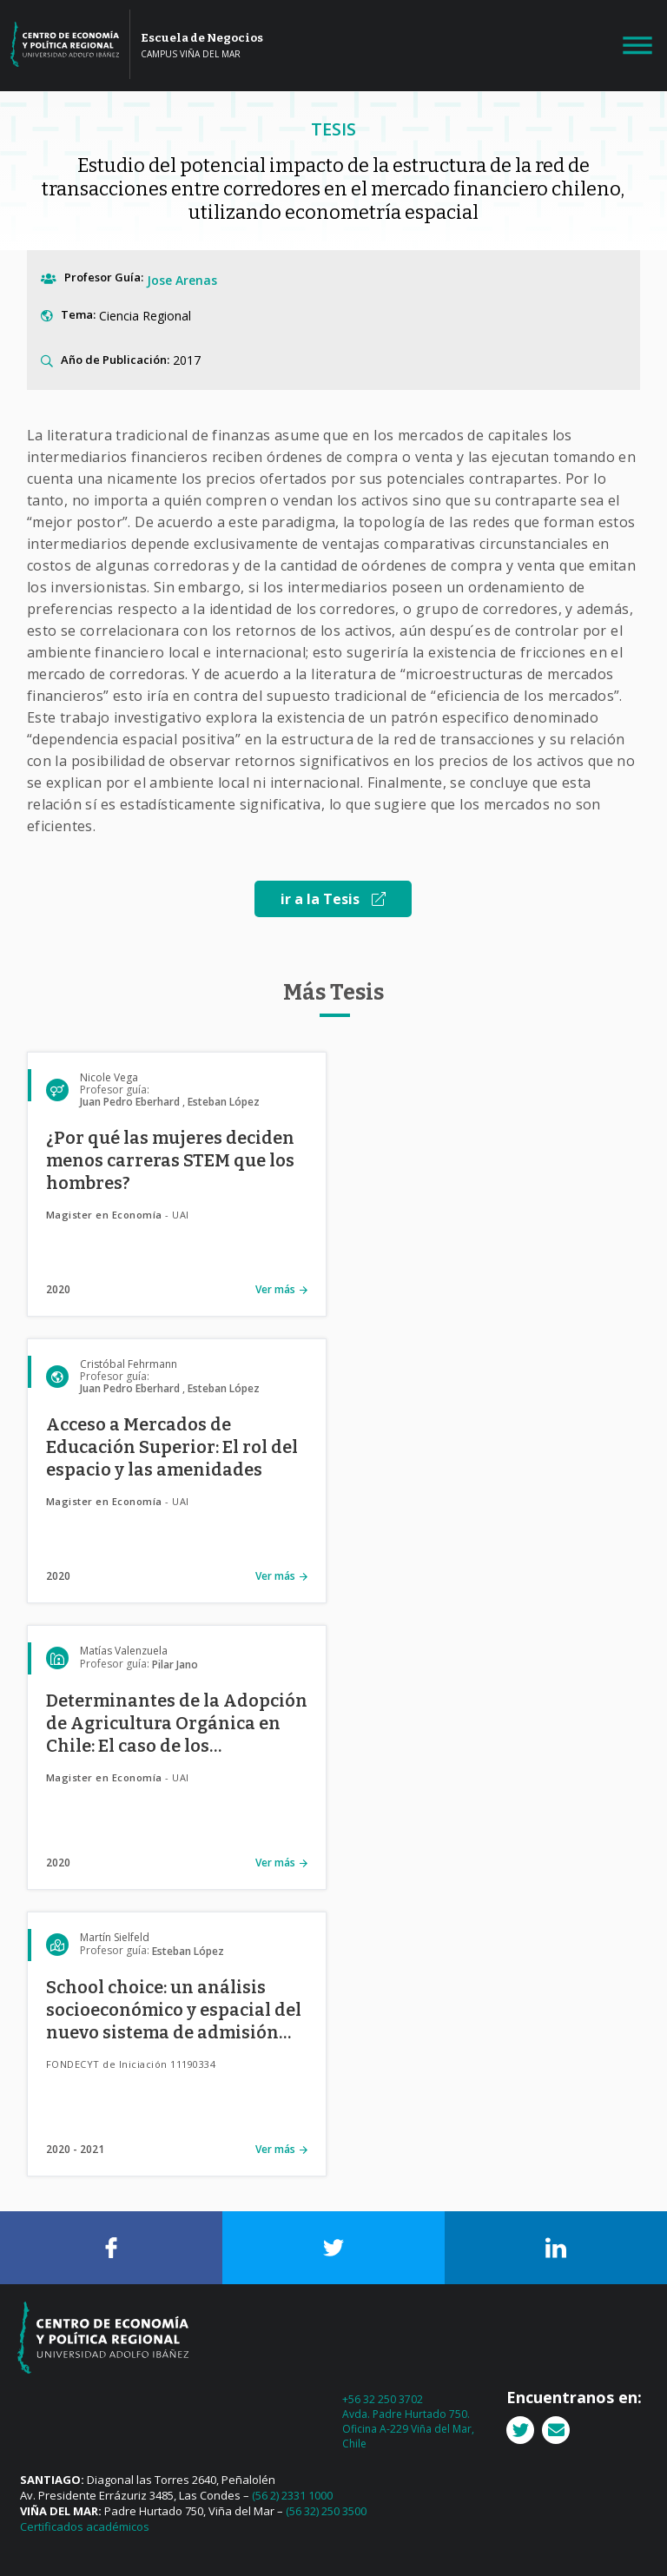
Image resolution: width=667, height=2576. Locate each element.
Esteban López (224, 1101)
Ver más (275, 1289)
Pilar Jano (175, 1664)
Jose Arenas (182, 280)
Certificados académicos (84, 2526)
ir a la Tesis (333, 898)
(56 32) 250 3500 (326, 2511)
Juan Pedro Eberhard (130, 1101)
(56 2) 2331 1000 (292, 2495)
